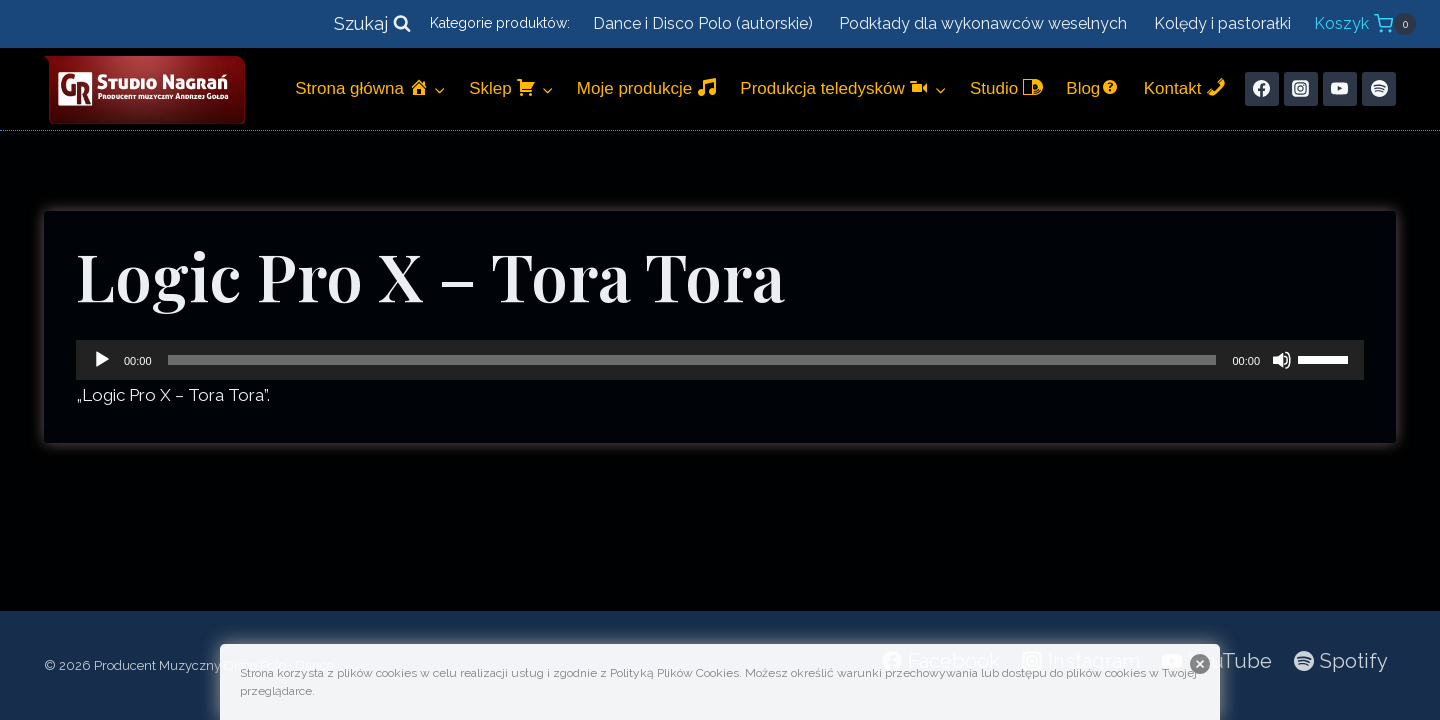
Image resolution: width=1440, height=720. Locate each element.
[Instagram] (1301, 89)
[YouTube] (1340, 89)
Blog (1093, 87)
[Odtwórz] (102, 360)
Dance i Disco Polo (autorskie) (703, 23)
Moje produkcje (647, 87)
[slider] (692, 360)
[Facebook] (1262, 89)
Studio (1006, 87)
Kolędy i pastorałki (1222, 23)
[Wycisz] (1282, 360)
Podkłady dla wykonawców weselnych (983, 23)
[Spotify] (1379, 89)
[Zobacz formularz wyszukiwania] (372, 24)
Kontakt (1185, 87)
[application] (720, 360)
